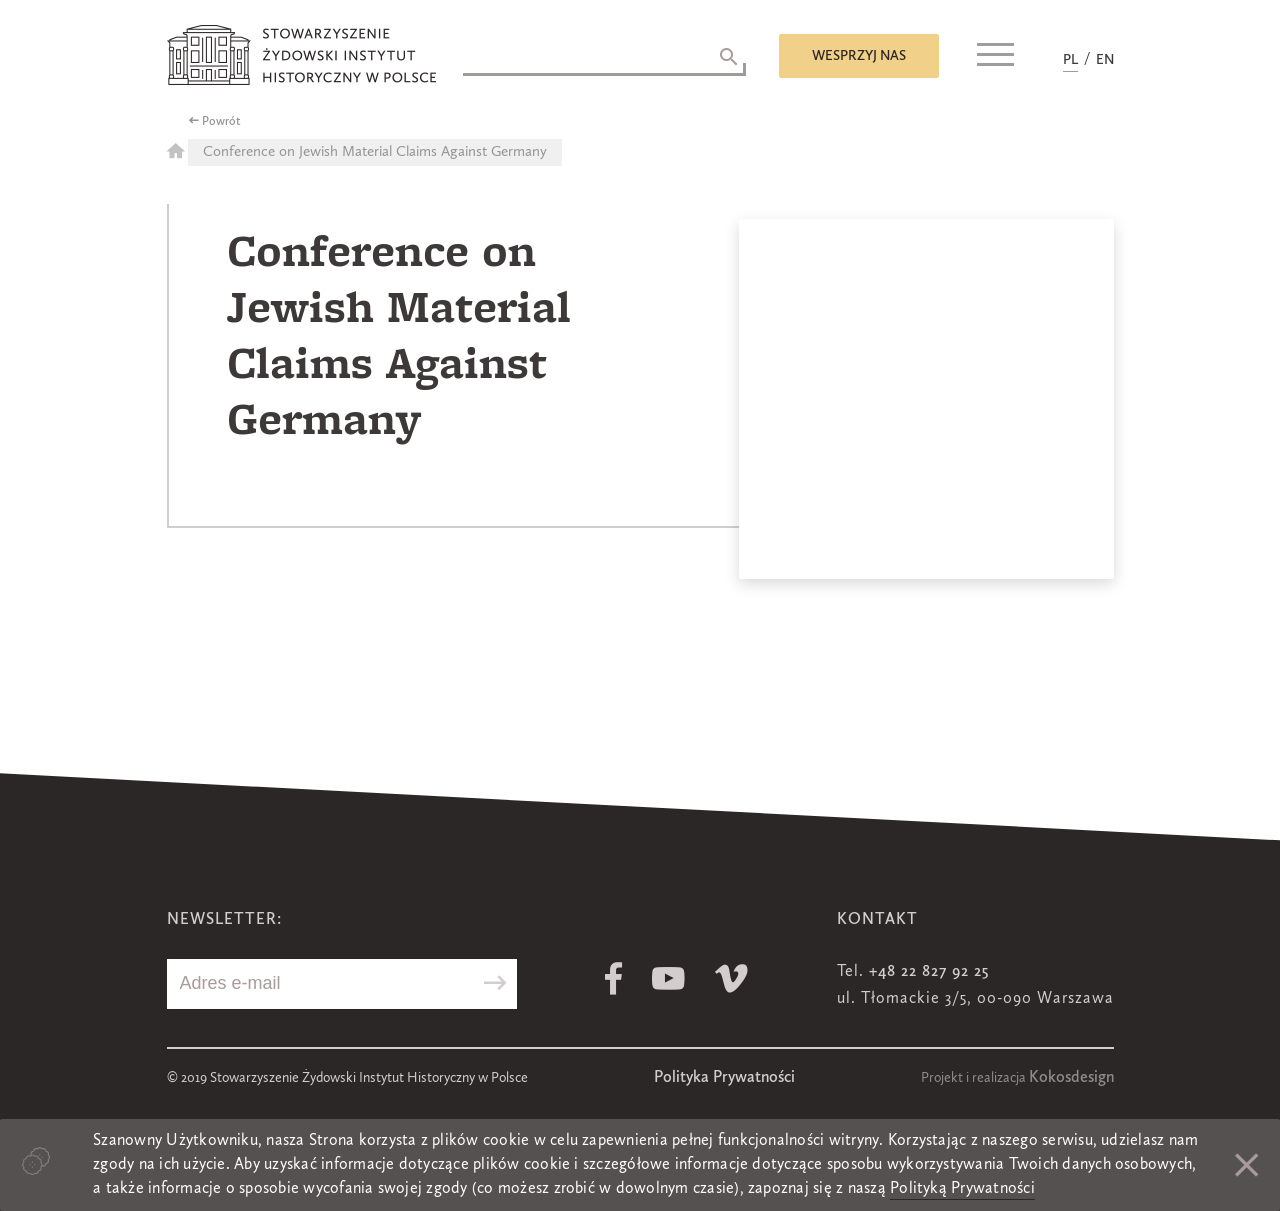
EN (1105, 60)
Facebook (613, 978)
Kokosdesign (1071, 1078)
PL (1070, 60)
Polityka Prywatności (724, 1078)
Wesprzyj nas (859, 56)
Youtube (668, 978)
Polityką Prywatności (962, 1189)
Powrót (221, 122)
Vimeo (731, 978)
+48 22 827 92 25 (929, 972)
